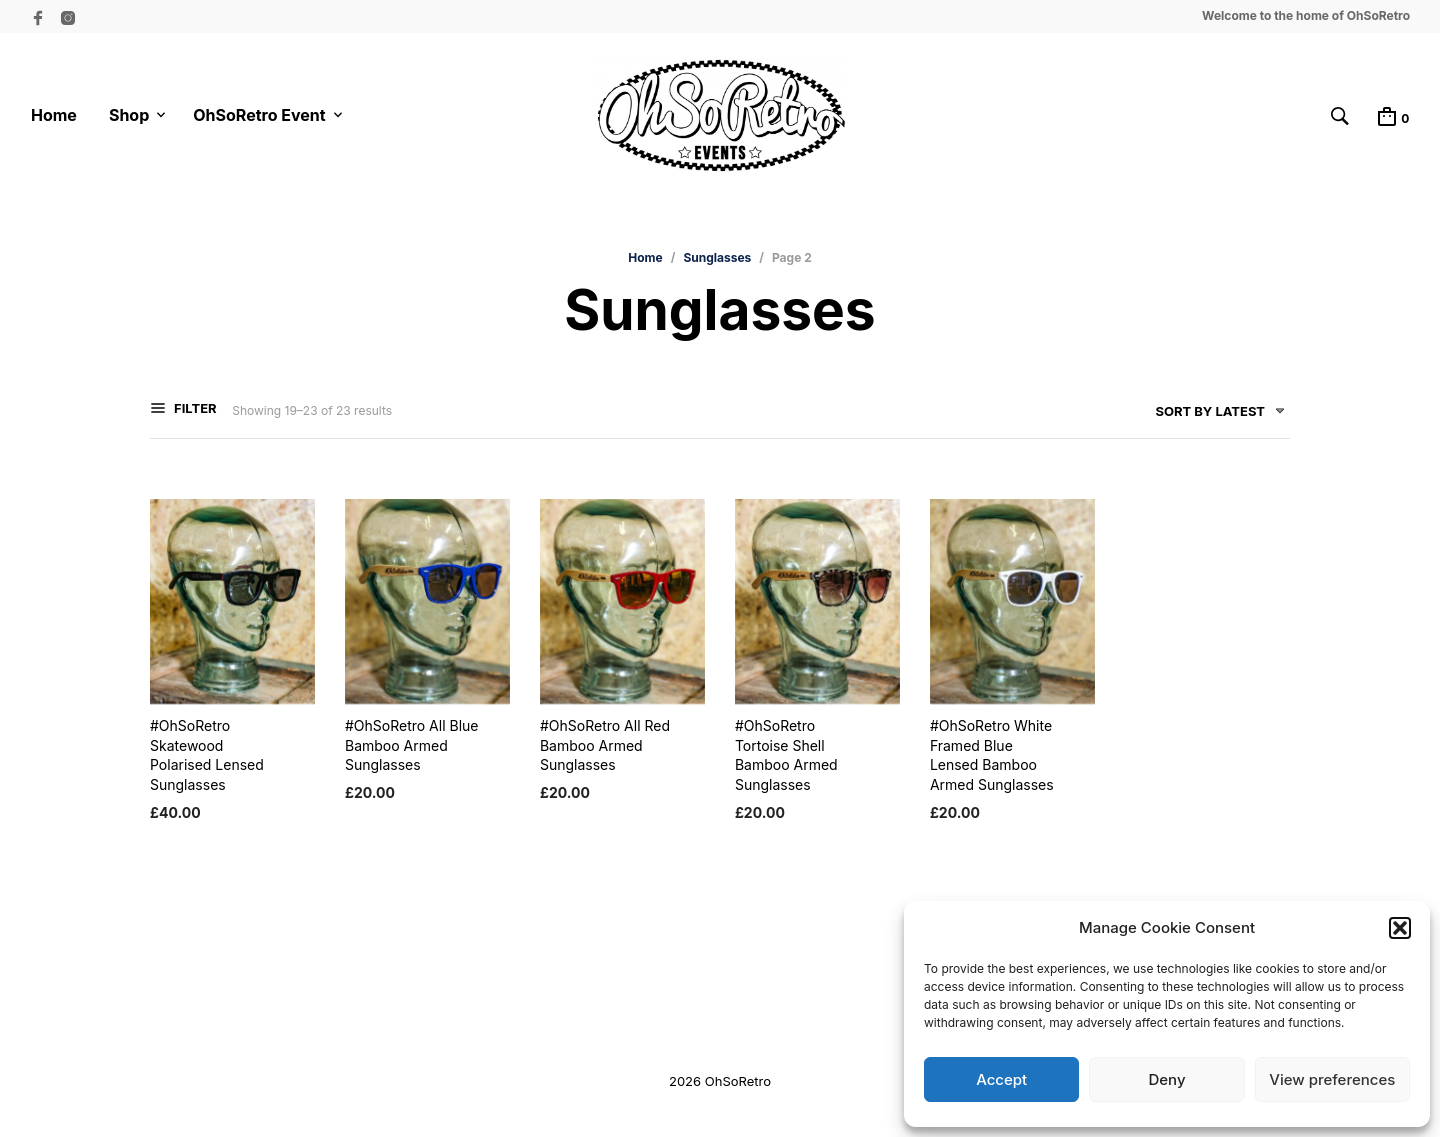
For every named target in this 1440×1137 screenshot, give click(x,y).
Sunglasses (717, 258)
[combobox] (1212, 417)
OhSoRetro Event (259, 115)
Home (54, 115)
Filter (194, 411)
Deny (1166, 1079)
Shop (129, 115)
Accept (1001, 1079)
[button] (1400, 928)
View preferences (1332, 1079)
